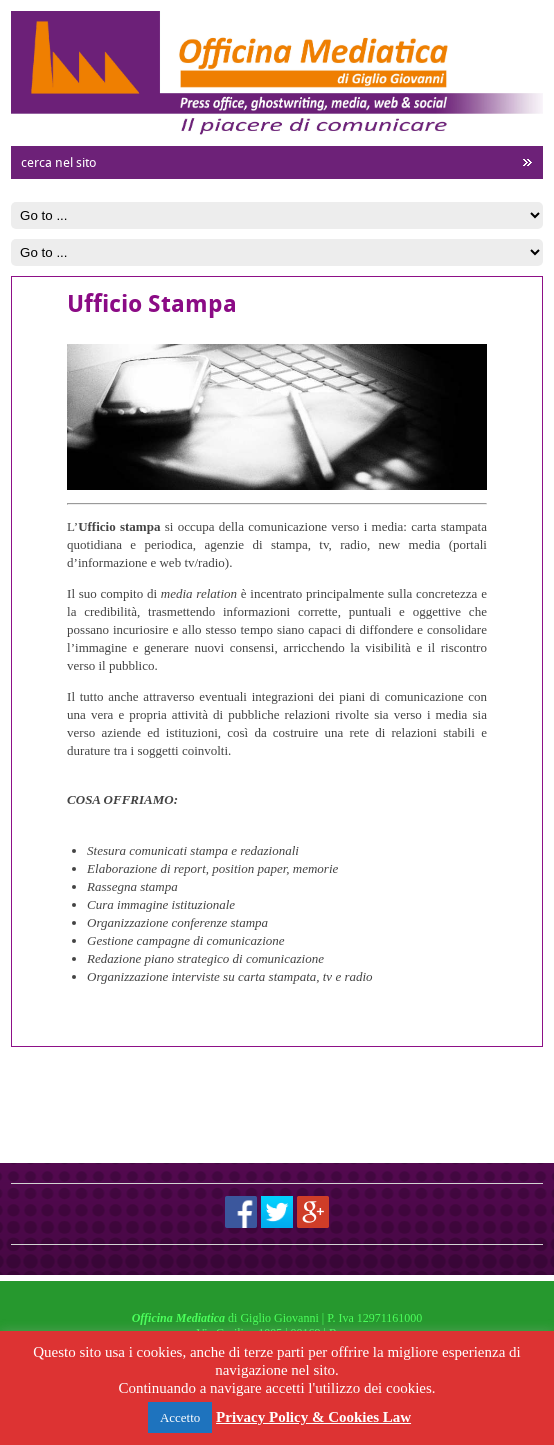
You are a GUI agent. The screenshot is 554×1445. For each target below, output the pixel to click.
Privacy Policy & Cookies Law (313, 1417)
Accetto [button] (180, 1417)
